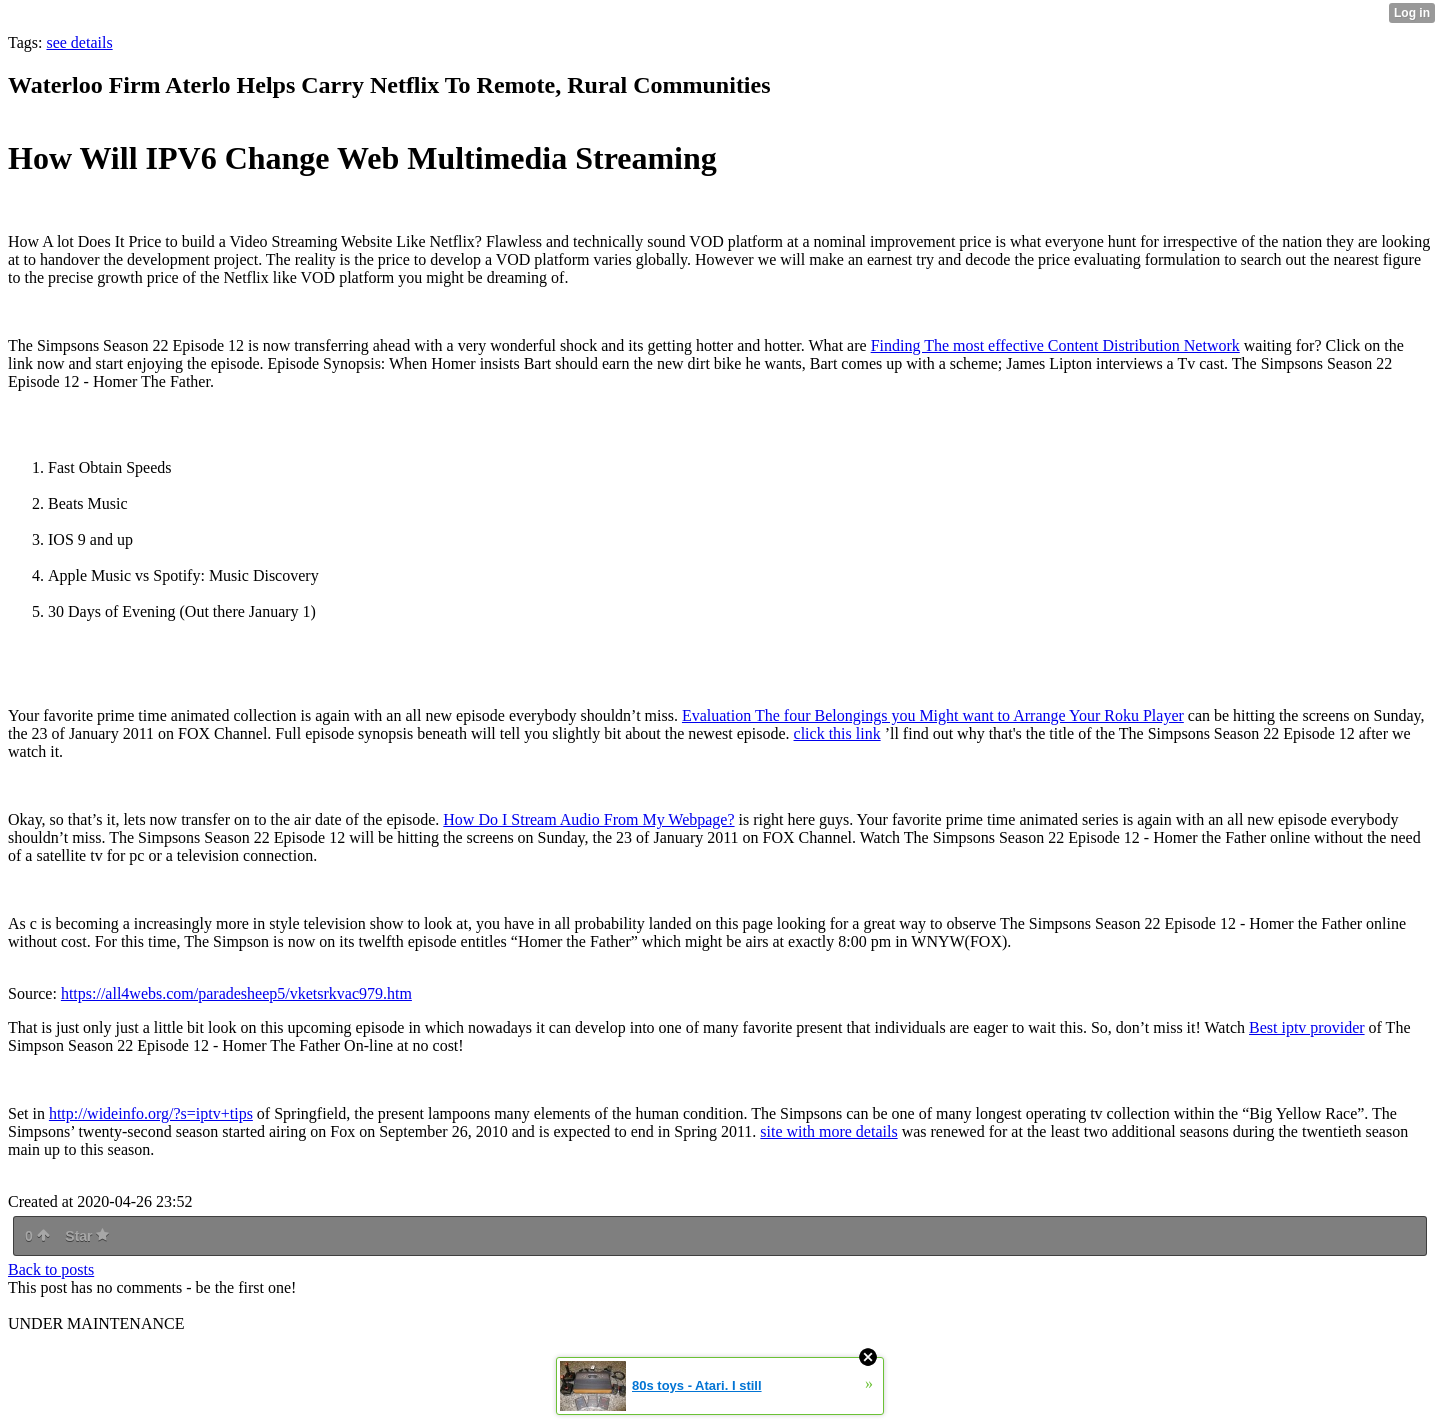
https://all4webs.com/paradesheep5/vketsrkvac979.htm (236, 993)
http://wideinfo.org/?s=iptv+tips (151, 1113)
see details (79, 42)
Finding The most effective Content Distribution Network (1055, 345)
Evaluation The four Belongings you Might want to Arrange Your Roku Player (933, 715)
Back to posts (51, 1269)
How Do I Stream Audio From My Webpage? (588, 819)
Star (87, 1236)
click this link (837, 733)
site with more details (828, 1131)
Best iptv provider (1307, 1027)
